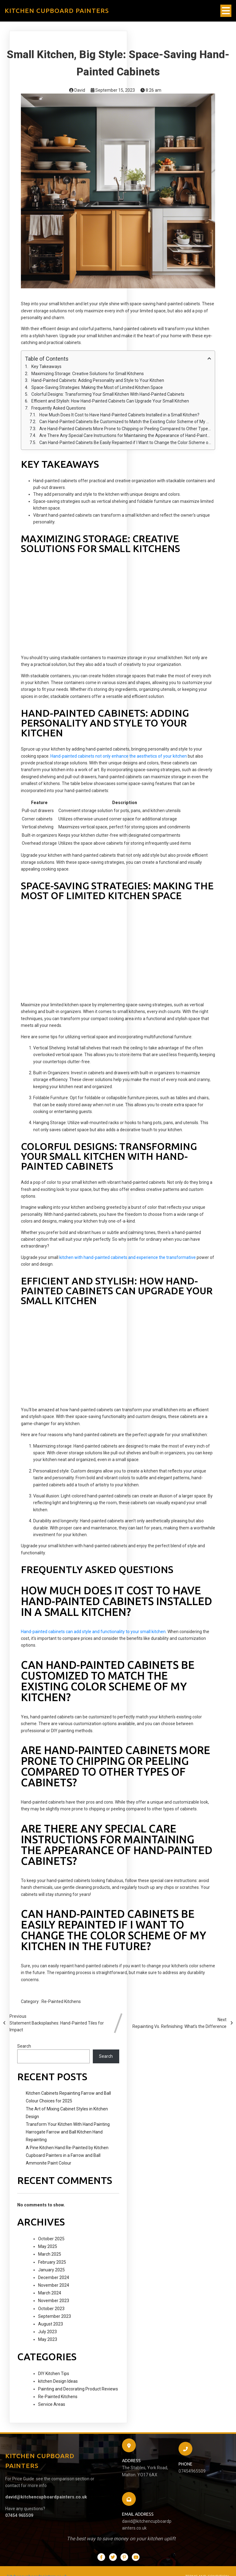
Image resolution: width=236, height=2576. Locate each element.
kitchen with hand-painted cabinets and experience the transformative (127, 1257)
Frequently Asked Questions (58, 408)
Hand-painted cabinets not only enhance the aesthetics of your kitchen (118, 756)
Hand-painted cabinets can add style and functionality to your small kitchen (93, 1631)
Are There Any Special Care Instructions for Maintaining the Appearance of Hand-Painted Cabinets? (125, 435)
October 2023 (51, 2308)
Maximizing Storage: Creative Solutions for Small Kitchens (87, 373)
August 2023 (50, 2324)
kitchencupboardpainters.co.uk (37, 2564)
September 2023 (54, 2316)
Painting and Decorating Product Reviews (78, 2388)
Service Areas (51, 2404)
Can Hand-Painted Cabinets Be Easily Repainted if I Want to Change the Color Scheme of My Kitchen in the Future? (125, 442)
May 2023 (47, 2339)
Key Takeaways (46, 366)
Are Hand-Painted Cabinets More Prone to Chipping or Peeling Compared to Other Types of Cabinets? (125, 428)
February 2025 (52, 2262)
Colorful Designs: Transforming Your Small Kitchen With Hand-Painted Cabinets (107, 394)
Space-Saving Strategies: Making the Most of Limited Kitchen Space (97, 387)
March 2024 (49, 2292)
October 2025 (51, 2238)
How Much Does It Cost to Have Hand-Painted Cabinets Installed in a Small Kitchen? (119, 414)
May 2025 (47, 2246)
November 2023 (53, 2300)
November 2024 (53, 2285)
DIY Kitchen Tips (53, 2373)
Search (24, 2046)
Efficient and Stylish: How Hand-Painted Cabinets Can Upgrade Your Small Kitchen (110, 401)
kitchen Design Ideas (58, 2381)
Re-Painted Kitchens (61, 2001)
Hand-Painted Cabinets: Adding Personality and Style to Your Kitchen (97, 380)
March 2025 (49, 2254)
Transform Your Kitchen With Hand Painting (68, 2124)
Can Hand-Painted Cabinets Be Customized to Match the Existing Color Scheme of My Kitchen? (125, 421)
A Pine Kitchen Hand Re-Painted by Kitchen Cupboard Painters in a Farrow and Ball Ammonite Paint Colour (67, 2155)
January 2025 (51, 2269)
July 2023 (47, 2331)
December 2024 (53, 2277)
